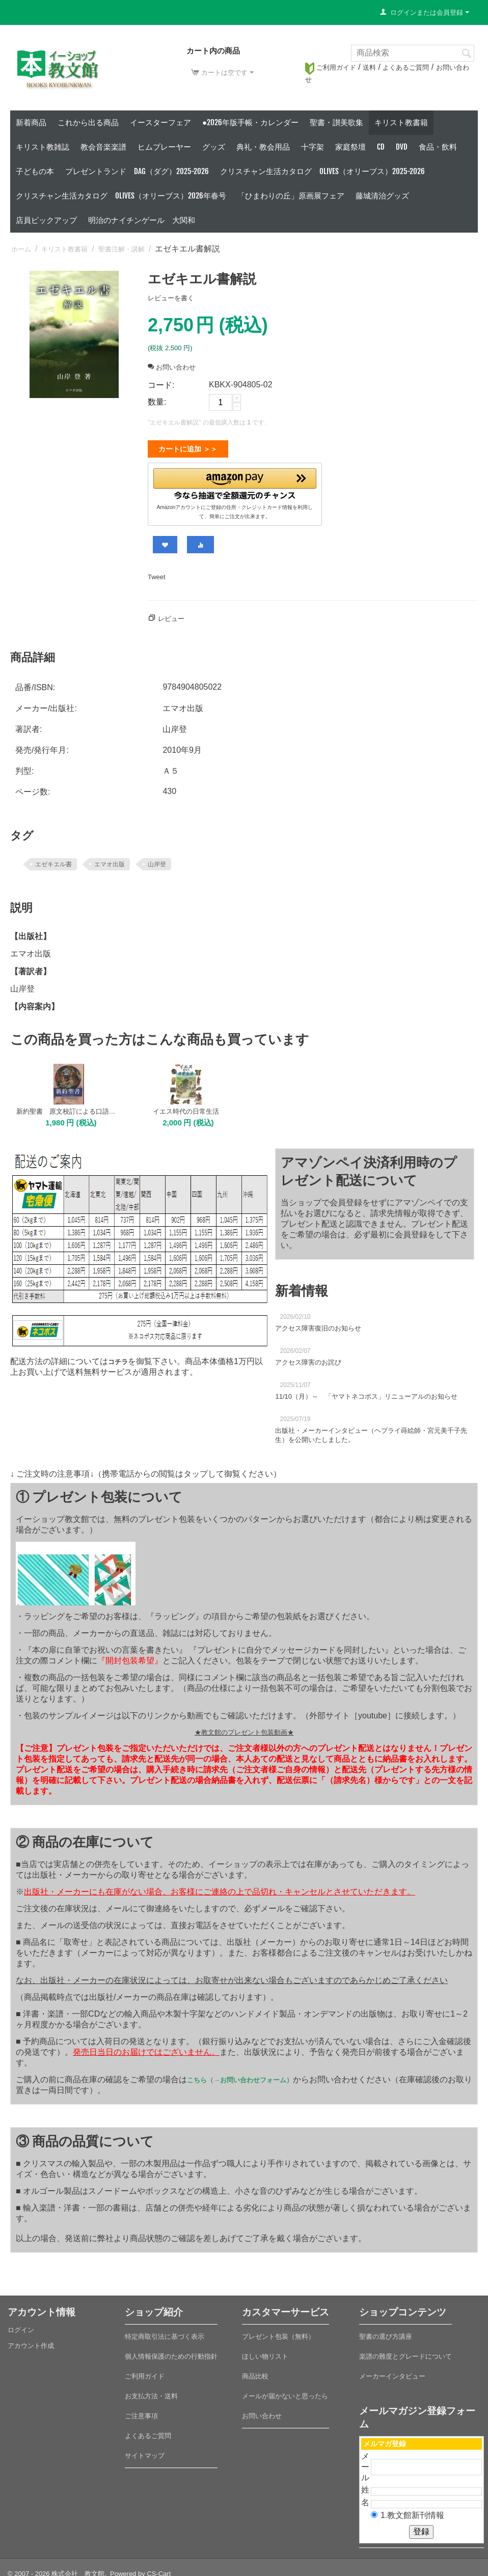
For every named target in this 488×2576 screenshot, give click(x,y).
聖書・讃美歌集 (336, 122)
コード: (161, 385)
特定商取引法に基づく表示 (164, 2332)
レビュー (171, 614)
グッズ (213, 147)
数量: (157, 402)
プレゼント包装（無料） (278, 2332)
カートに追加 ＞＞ (188, 449)
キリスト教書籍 (401, 122)
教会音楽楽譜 (103, 147)
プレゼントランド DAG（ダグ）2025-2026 (137, 171)
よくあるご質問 (406, 67)
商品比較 (255, 2372)
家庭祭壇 (350, 147)
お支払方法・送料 (151, 2392)
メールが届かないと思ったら (285, 2392)
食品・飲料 (438, 147)
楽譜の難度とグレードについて (405, 2352)
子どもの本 (35, 171)
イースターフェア (160, 122)
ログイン (21, 2326)
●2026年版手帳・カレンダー (250, 122)
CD (381, 147)
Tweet (157, 573)
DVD (402, 147)
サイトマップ (145, 2451)
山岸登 (157, 860)
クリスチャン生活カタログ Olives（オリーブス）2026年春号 (121, 196)
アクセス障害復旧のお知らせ (318, 1324)
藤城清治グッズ (382, 196)
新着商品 (31, 122)
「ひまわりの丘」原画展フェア (290, 196)
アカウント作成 (31, 2341)
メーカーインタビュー (392, 2372)
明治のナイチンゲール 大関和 (141, 220)
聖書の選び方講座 (385, 2332)
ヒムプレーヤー (164, 147)
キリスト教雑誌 (42, 147)
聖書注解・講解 (121, 249)
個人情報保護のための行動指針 (171, 2352)
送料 (369, 67)
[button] (234, 481)
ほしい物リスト (265, 2352)
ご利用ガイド (330, 67)
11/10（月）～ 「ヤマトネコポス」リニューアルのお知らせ (366, 1392)
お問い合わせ (172, 367)
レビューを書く (171, 298)
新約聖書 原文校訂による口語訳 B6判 (69, 1107)
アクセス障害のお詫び (308, 1358)
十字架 (312, 147)
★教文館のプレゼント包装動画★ (244, 1728)
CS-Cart (159, 2569)
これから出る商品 (88, 122)
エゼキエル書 (53, 860)
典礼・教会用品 (263, 147)
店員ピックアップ (46, 220)
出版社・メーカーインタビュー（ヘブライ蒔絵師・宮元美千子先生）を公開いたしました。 (371, 1431)
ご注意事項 (141, 2412)
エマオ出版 (109, 860)
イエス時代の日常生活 (186, 1107)
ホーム (21, 249)
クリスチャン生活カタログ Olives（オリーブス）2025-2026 (322, 171)
